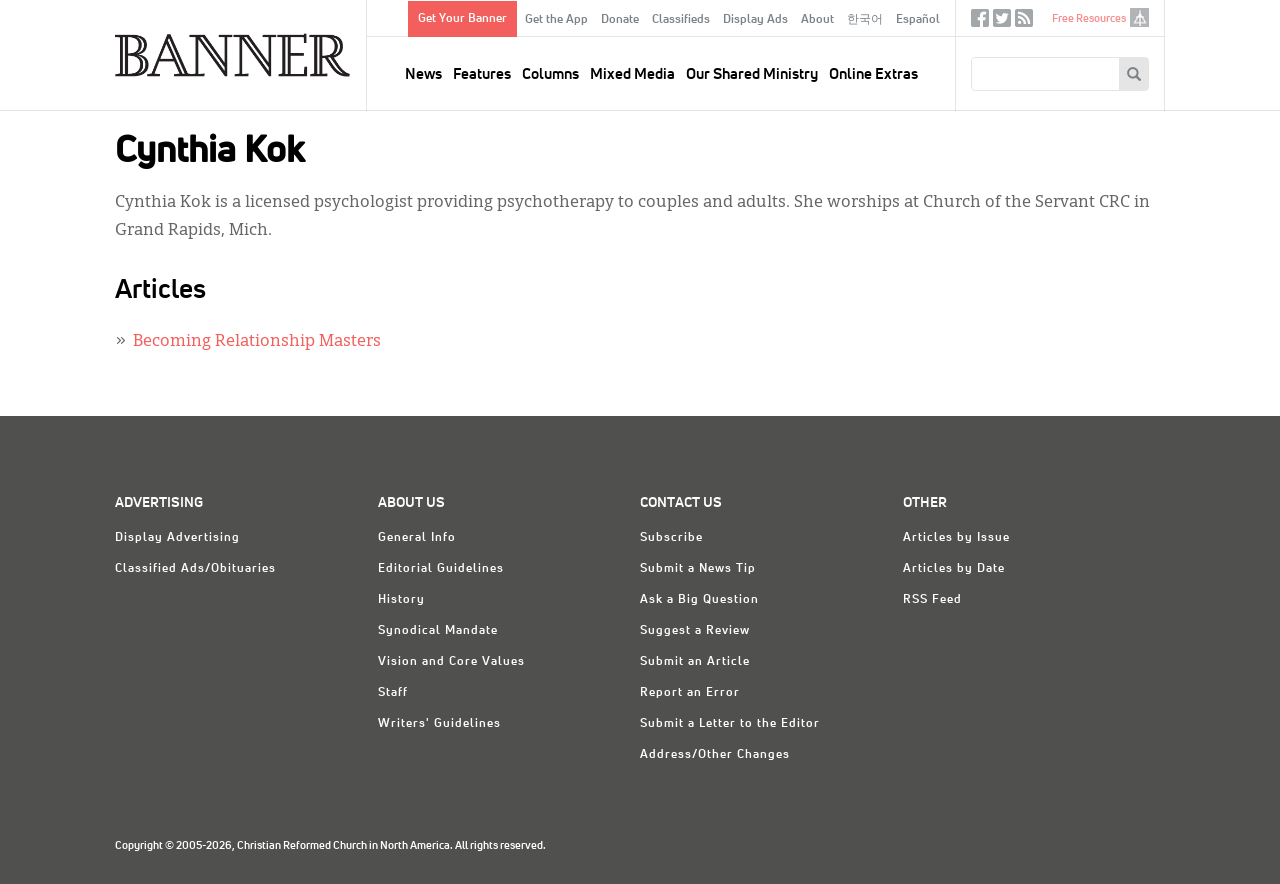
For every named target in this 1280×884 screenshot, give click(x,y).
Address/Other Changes (715, 755)
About (817, 20)
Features (482, 74)
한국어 (865, 20)
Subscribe (671, 538)
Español (918, 20)
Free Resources (1089, 18)
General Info (417, 538)
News (423, 74)
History (401, 600)
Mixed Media (632, 74)
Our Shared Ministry (752, 74)
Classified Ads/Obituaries (195, 569)
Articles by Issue (956, 538)
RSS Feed (932, 600)
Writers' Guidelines (439, 724)
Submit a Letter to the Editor (730, 724)
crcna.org (1139, 17)
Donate (620, 20)
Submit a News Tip (698, 569)
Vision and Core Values (451, 662)
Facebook (980, 22)
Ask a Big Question (699, 600)
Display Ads (755, 20)
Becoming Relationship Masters (257, 342)
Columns (550, 74)
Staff (393, 693)
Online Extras (873, 74)
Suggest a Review (695, 631)
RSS (1024, 22)
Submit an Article (695, 662)
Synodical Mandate (438, 631)
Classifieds (681, 20)
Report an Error (690, 693)
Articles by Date (954, 569)
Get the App (556, 20)
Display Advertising (177, 538)
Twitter (1002, 22)
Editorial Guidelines (441, 569)
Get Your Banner (462, 19)
